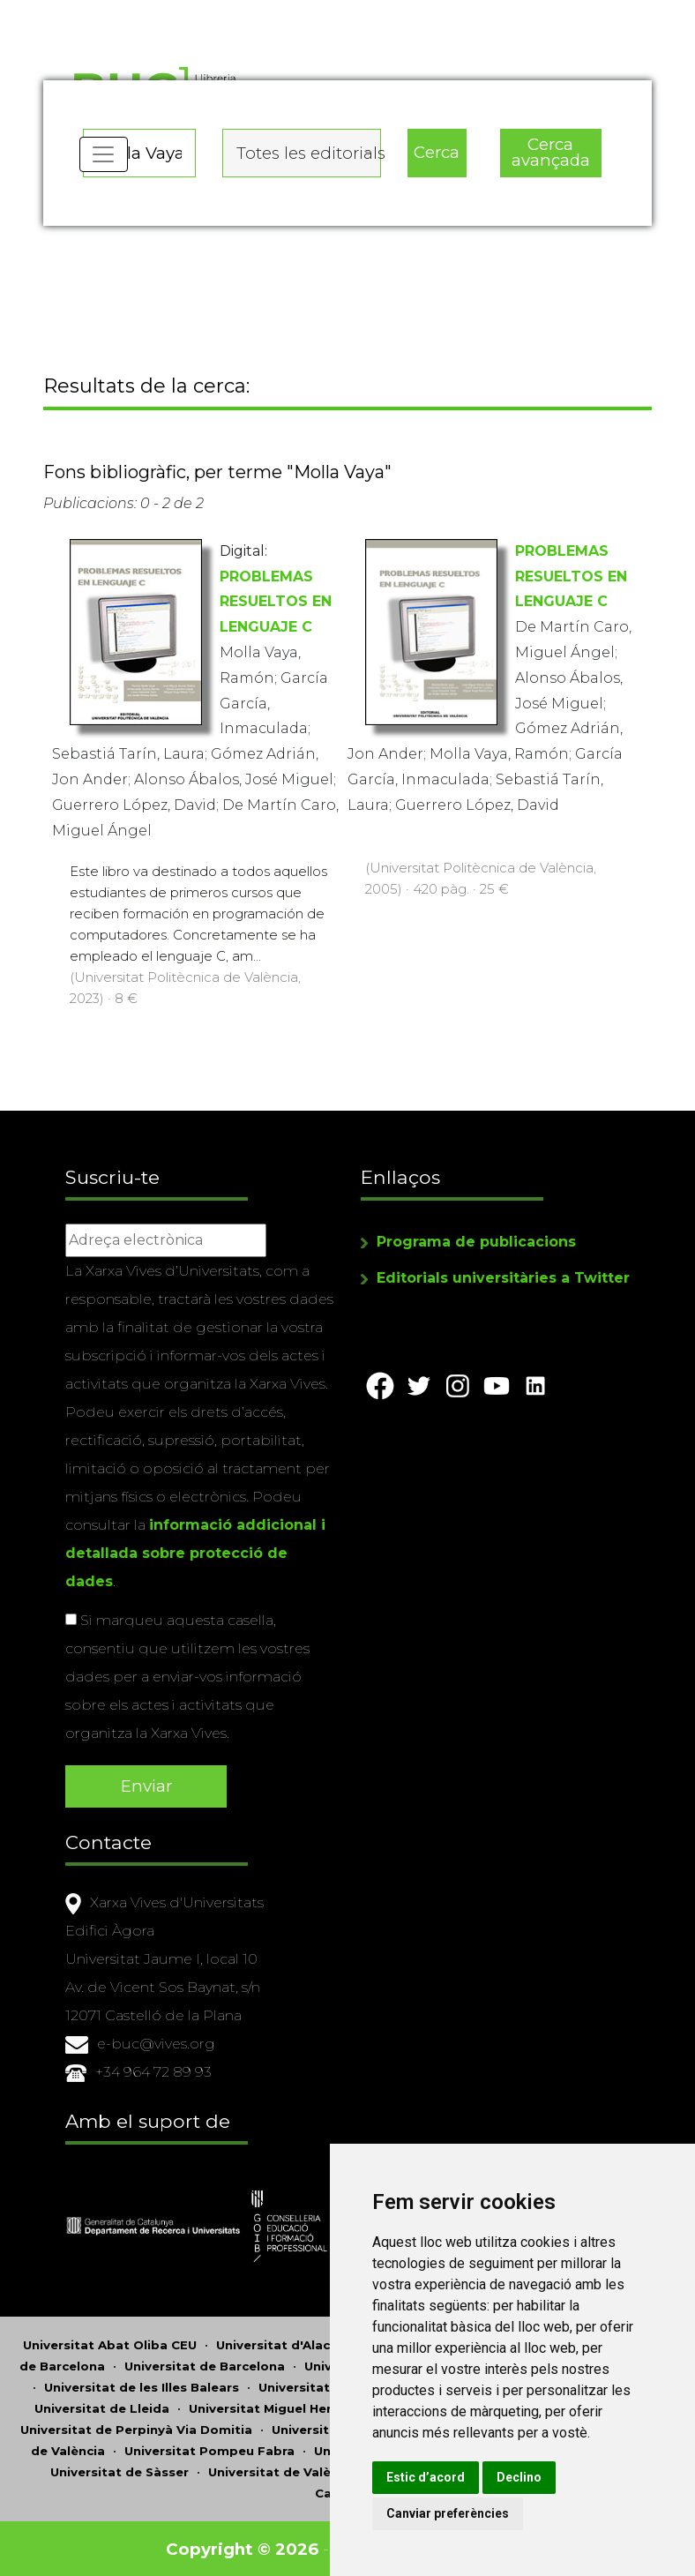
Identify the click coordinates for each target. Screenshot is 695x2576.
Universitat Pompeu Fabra (209, 2449)
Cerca (437, 150)
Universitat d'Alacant (284, 2343)
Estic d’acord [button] (443, 2477)
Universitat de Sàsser (119, 2470)
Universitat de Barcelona (204, 2364)
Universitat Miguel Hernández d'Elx (301, 2407)
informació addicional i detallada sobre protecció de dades (195, 1554)
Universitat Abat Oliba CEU (110, 2343)
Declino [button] (536, 2477)
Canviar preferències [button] (465, 2513)
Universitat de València (282, 2470)
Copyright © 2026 (244, 2547)
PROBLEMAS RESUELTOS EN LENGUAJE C (276, 606)
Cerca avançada (550, 150)
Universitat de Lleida (101, 2407)
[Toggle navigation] (104, 158)
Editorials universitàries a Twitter (503, 1279)
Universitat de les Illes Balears (141, 2385)
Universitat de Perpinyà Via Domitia (136, 2428)
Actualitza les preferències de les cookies (160, 12)
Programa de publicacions (476, 1243)
